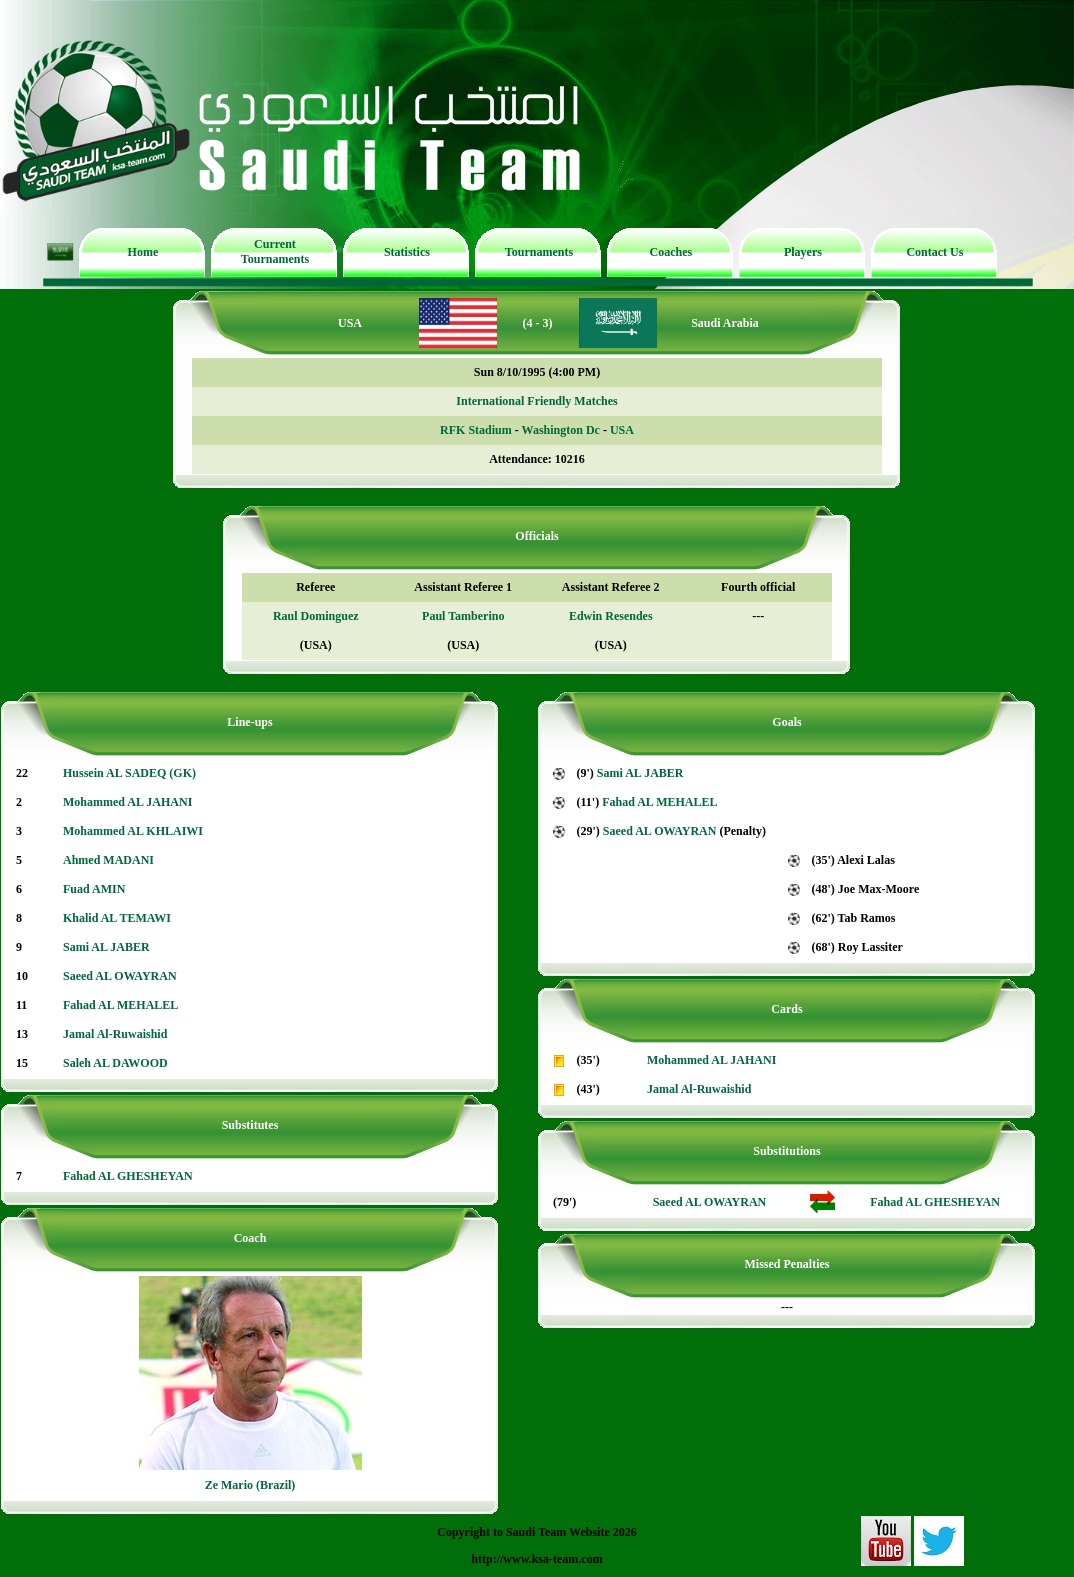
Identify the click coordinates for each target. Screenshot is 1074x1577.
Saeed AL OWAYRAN (120, 976)
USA (622, 430)
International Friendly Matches (536, 401)
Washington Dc (561, 430)
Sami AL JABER (106, 947)
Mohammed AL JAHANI (127, 802)
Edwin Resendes (611, 616)
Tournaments (539, 252)
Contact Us (934, 252)
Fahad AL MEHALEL (120, 1005)
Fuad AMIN (94, 889)
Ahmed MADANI (108, 860)
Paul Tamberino (463, 616)
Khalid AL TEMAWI (117, 918)
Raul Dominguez (316, 616)
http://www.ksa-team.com (536, 1559)
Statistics (407, 252)
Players (803, 252)
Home (143, 252)
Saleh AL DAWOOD (115, 1063)
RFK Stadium (476, 430)
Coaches (671, 252)
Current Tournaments (275, 251)
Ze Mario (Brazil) (250, 1485)
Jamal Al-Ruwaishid (115, 1034)
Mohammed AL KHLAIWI (133, 831)
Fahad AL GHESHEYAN (128, 1176)
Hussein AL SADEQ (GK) (129, 773)
